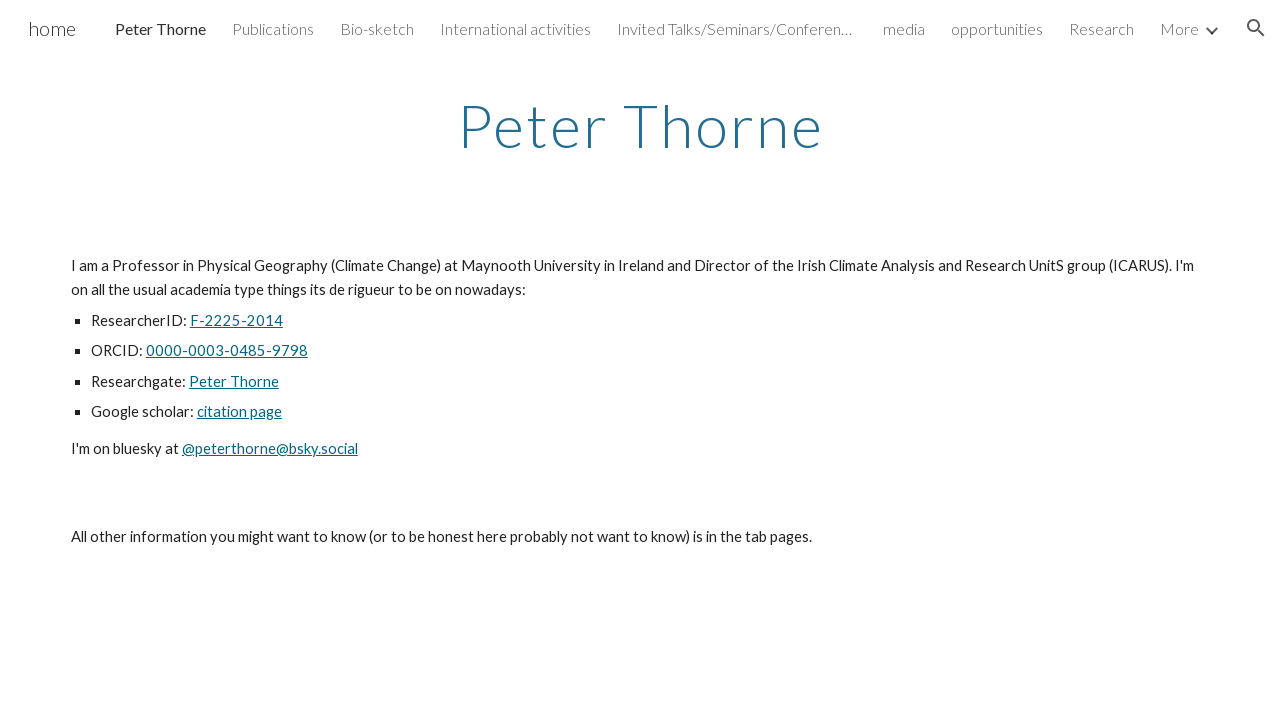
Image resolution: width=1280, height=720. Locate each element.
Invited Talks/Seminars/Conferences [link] (737, 28)
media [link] (904, 28)
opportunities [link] (997, 28)
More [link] (1179, 28)
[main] (640, 125)
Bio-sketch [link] (377, 28)
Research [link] (1101, 28)
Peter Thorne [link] (160, 28)
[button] (1256, 28)
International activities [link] (515, 28)
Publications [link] (273, 28)
